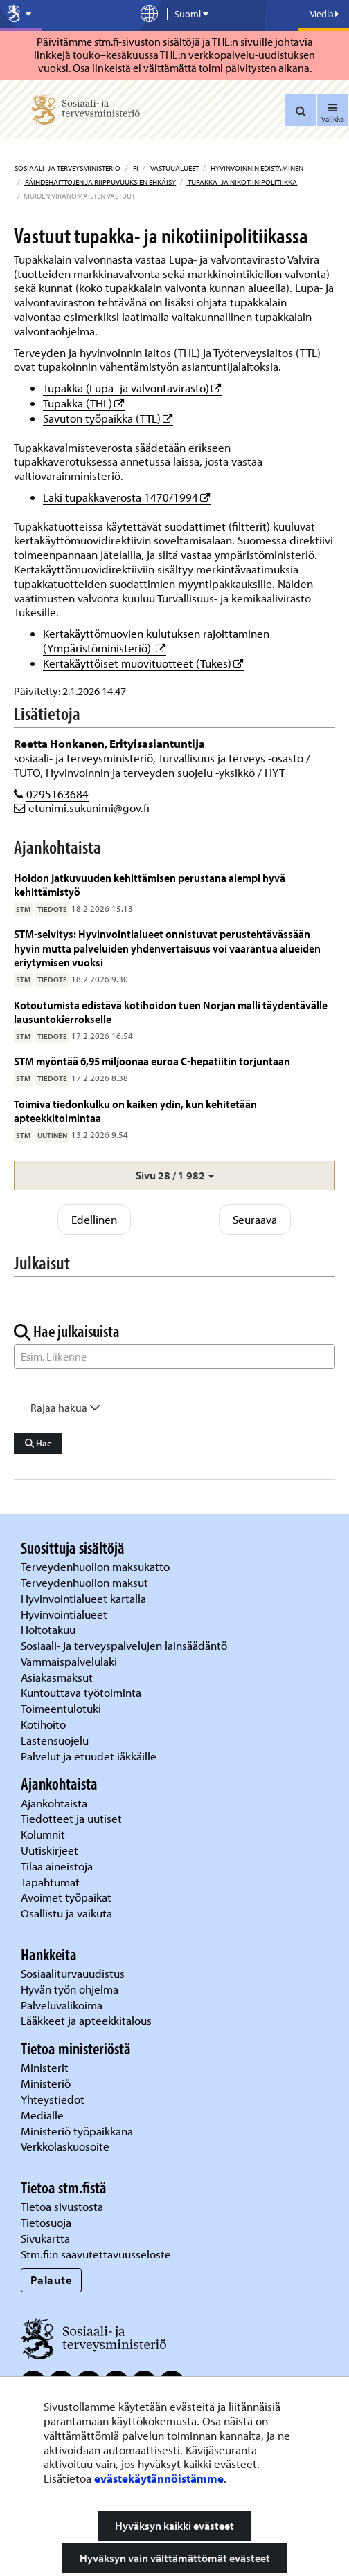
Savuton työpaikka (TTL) (108, 418)
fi (135, 168)
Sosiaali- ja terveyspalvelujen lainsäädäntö (125, 1645)
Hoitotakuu (49, 1629)
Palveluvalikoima (61, 2005)
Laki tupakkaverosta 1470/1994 (127, 497)
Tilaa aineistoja (57, 1866)
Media (324, 14)
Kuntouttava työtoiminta (81, 1692)
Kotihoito (43, 1724)
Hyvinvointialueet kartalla (85, 1598)
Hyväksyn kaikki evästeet (174, 2525)
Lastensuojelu (56, 1740)
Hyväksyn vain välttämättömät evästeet (175, 2558)
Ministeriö (47, 2083)
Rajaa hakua (65, 1408)
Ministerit (46, 2067)
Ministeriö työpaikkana (78, 2131)
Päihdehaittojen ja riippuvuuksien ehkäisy (100, 182)
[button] (174, 1175)
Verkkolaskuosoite (66, 2146)
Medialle (43, 2115)
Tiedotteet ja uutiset (73, 1818)
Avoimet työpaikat (66, 1897)
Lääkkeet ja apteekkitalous (86, 2020)
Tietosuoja (46, 2222)
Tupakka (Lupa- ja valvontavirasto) (132, 387)
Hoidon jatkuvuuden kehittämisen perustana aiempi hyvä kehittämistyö (149, 884)
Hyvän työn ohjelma (69, 1989)
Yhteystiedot (54, 2099)
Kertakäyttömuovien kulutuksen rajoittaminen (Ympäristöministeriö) (156, 640)
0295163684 (57, 793)
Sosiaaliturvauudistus (73, 1973)
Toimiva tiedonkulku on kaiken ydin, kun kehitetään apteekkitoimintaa (135, 1110)
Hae (38, 1442)
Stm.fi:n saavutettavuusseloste (96, 2254)
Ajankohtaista (54, 1803)
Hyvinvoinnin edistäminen (256, 168)
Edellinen (94, 1219)
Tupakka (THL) (84, 403)
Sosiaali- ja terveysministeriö (67, 168)
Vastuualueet (174, 168)
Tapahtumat (50, 1882)
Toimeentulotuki (62, 1708)
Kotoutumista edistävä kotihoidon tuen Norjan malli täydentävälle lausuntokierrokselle (171, 1011)
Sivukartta (45, 2238)
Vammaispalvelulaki (70, 1661)
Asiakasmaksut (57, 1677)
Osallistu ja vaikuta (66, 1913)
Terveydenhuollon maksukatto (96, 1566)
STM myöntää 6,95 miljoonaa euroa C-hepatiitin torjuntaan (152, 1061)
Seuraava (255, 1219)
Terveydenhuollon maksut (86, 1582)
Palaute (51, 2279)
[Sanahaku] (174, 1356)
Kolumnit (44, 1834)
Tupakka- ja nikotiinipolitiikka (241, 182)
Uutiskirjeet (51, 1850)
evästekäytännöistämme (159, 2478)
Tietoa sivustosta (62, 2206)
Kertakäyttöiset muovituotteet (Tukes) (143, 663)
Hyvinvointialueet (65, 1614)
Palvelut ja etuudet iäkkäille (88, 1756)
